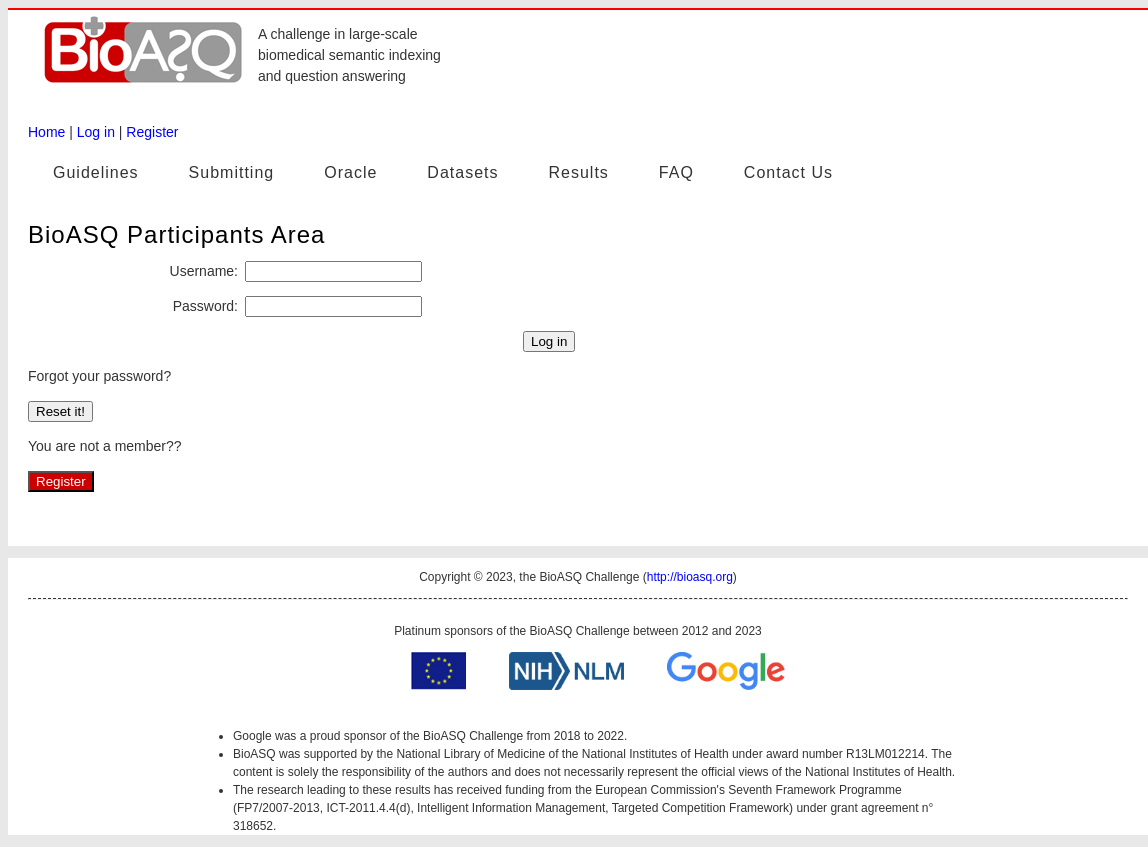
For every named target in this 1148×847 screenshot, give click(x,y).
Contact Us (788, 172)
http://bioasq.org (690, 577)
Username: (204, 271)
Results (578, 172)
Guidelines (96, 172)
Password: (205, 306)
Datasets (462, 172)
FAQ (676, 172)
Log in (96, 132)
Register (152, 132)
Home (46, 132)
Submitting (232, 172)
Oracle (350, 172)
